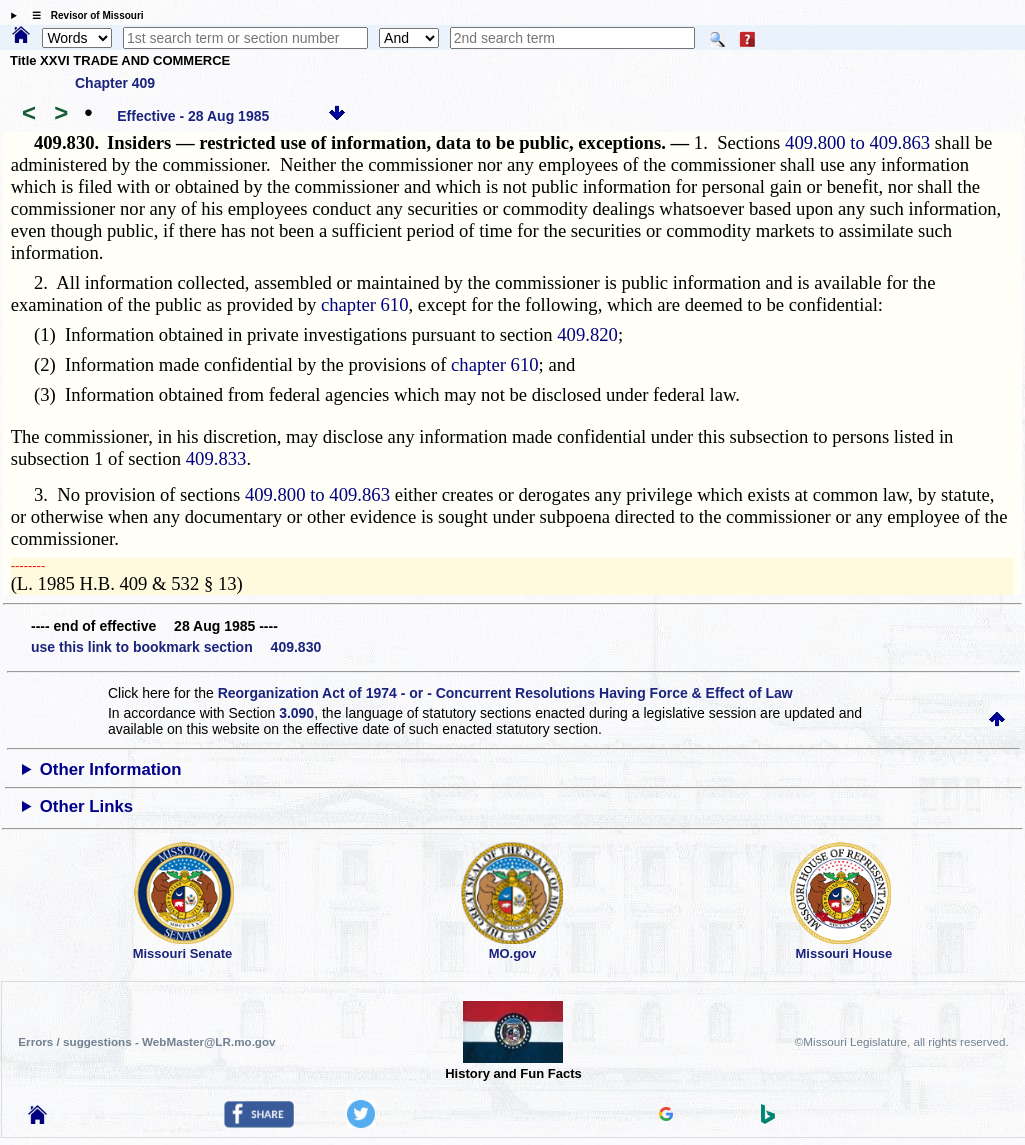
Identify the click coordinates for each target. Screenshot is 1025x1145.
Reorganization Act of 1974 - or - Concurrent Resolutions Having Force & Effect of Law (505, 693)
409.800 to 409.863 (857, 142)
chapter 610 (365, 304)
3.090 (296, 713)
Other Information (111, 769)
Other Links (86, 806)
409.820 (587, 334)
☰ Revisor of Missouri (83, 15)
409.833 (216, 458)
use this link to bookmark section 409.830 (176, 647)
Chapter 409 (115, 83)
